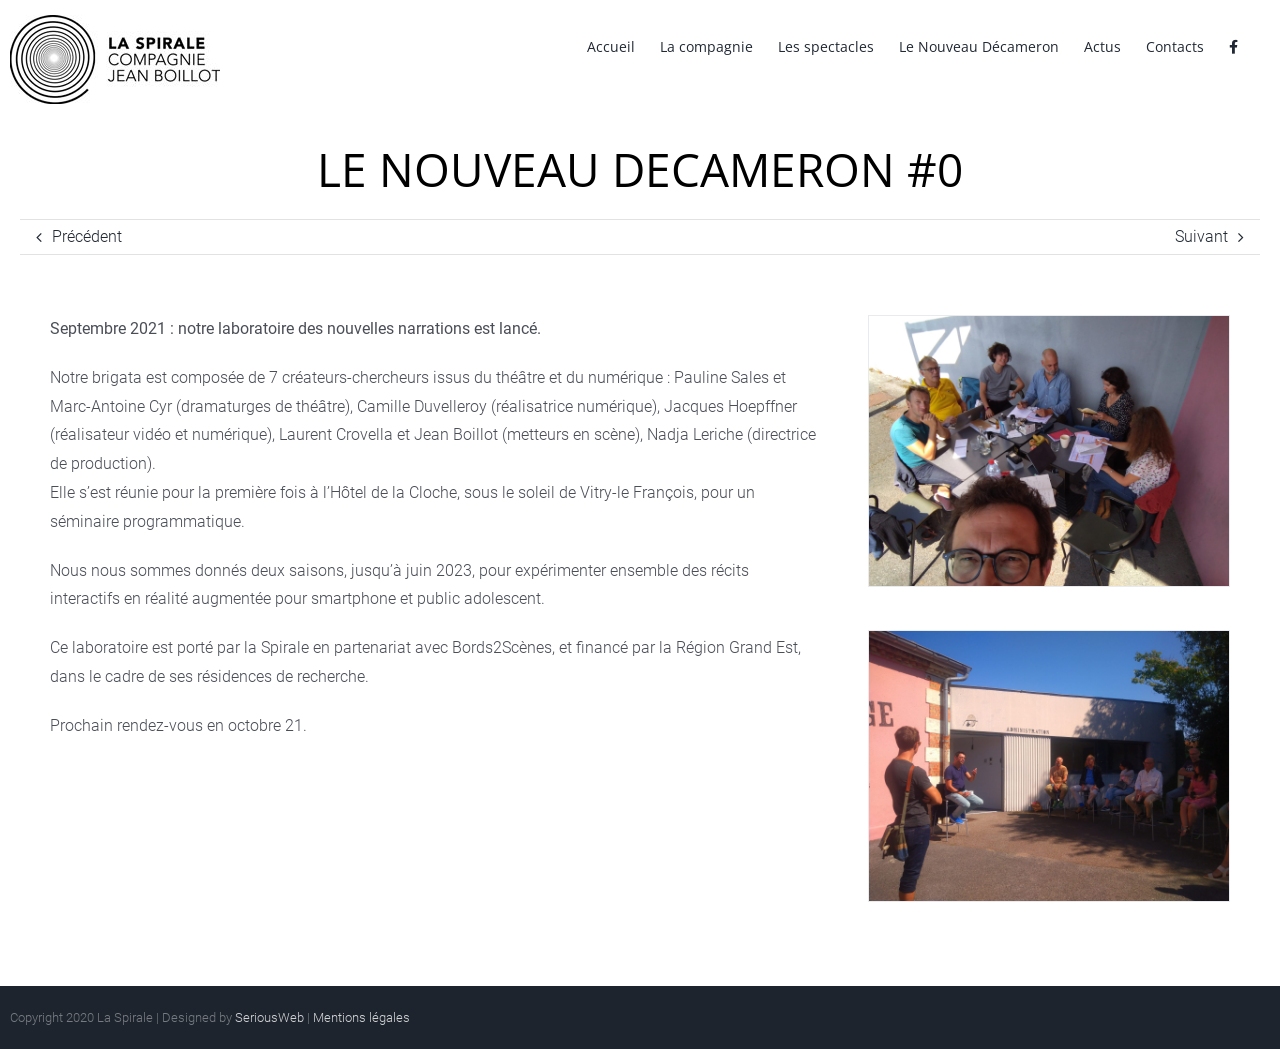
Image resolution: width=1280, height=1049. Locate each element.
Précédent (87, 236)
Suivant (1201, 236)
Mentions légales (361, 1017)
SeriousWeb (269, 1017)
